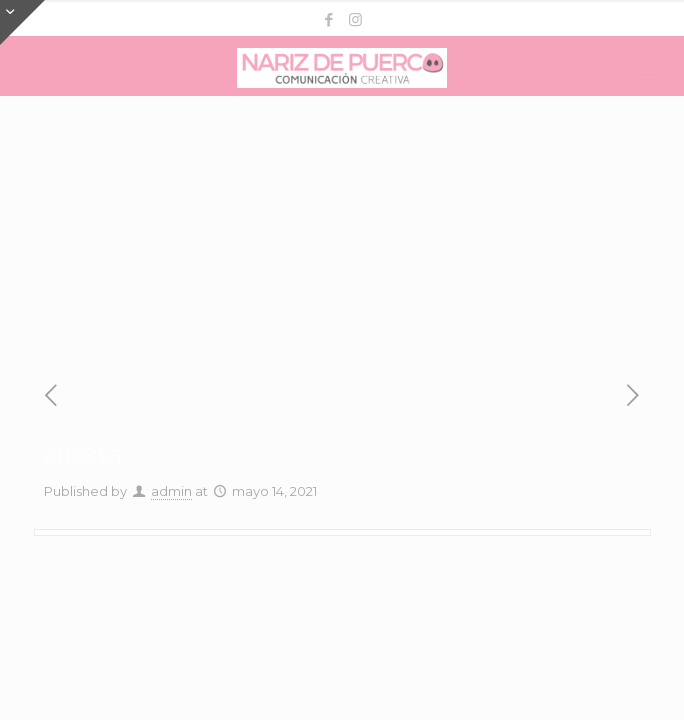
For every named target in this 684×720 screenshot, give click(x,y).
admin (171, 491)
